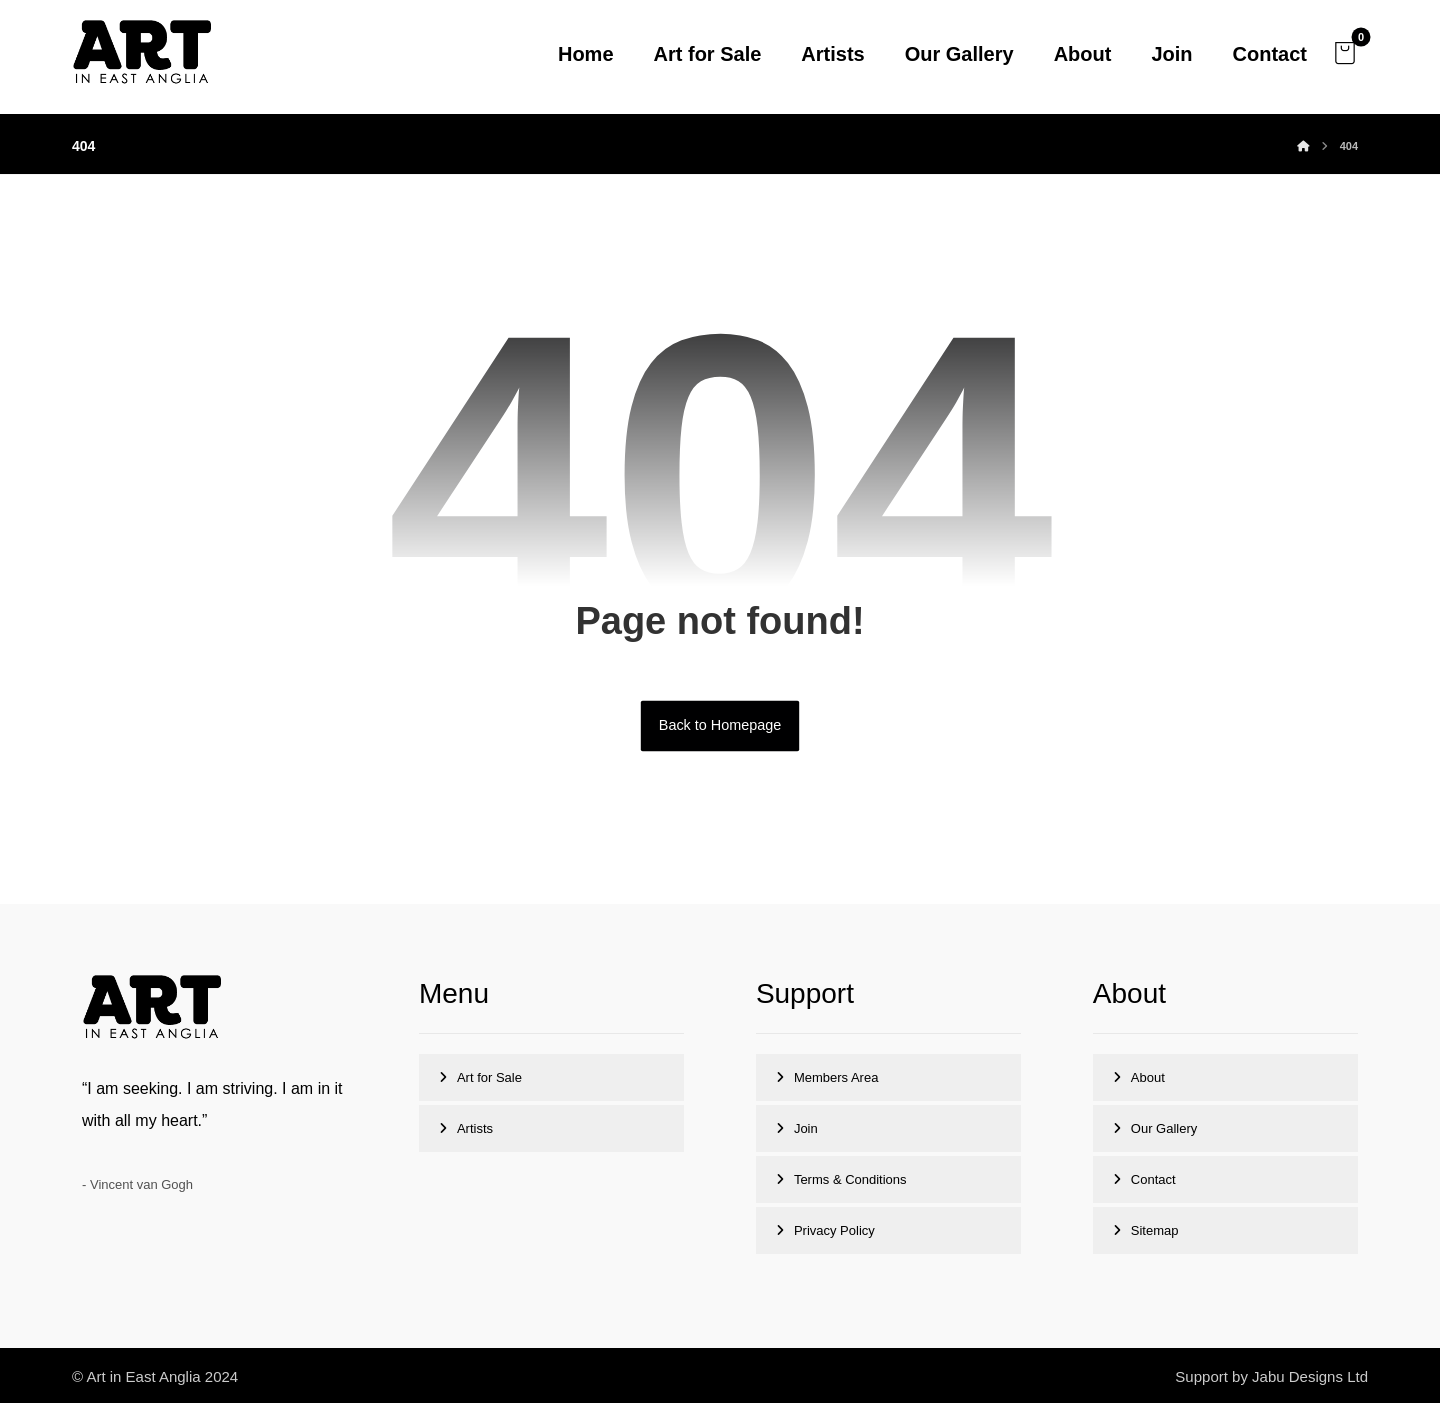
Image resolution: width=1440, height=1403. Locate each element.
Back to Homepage (720, 725)
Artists (475, 1128)
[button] (1345, 53)
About (1148, 1077)
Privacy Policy (834, 1230)
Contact (1153, 1179)
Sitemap (1155, 1230)
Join (806, 1128)
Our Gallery (1164, 1128)
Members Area (836, 1077)
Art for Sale (489, 1077)
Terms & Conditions (850, 1179)
